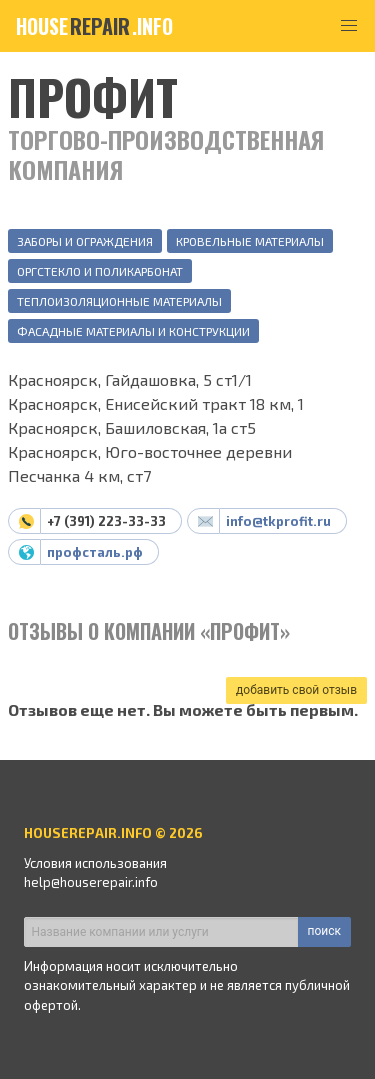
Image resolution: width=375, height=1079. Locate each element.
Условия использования (95, 863)
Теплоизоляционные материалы (119, 301)
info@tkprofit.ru (278, 521)
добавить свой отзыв (296, 690)
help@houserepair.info (91, 882)
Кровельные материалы (250, 241)
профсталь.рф (95, 552)
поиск (324, 931)
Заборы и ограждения (85, 241)
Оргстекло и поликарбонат (100, 271)
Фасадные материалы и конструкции (133, 331)
